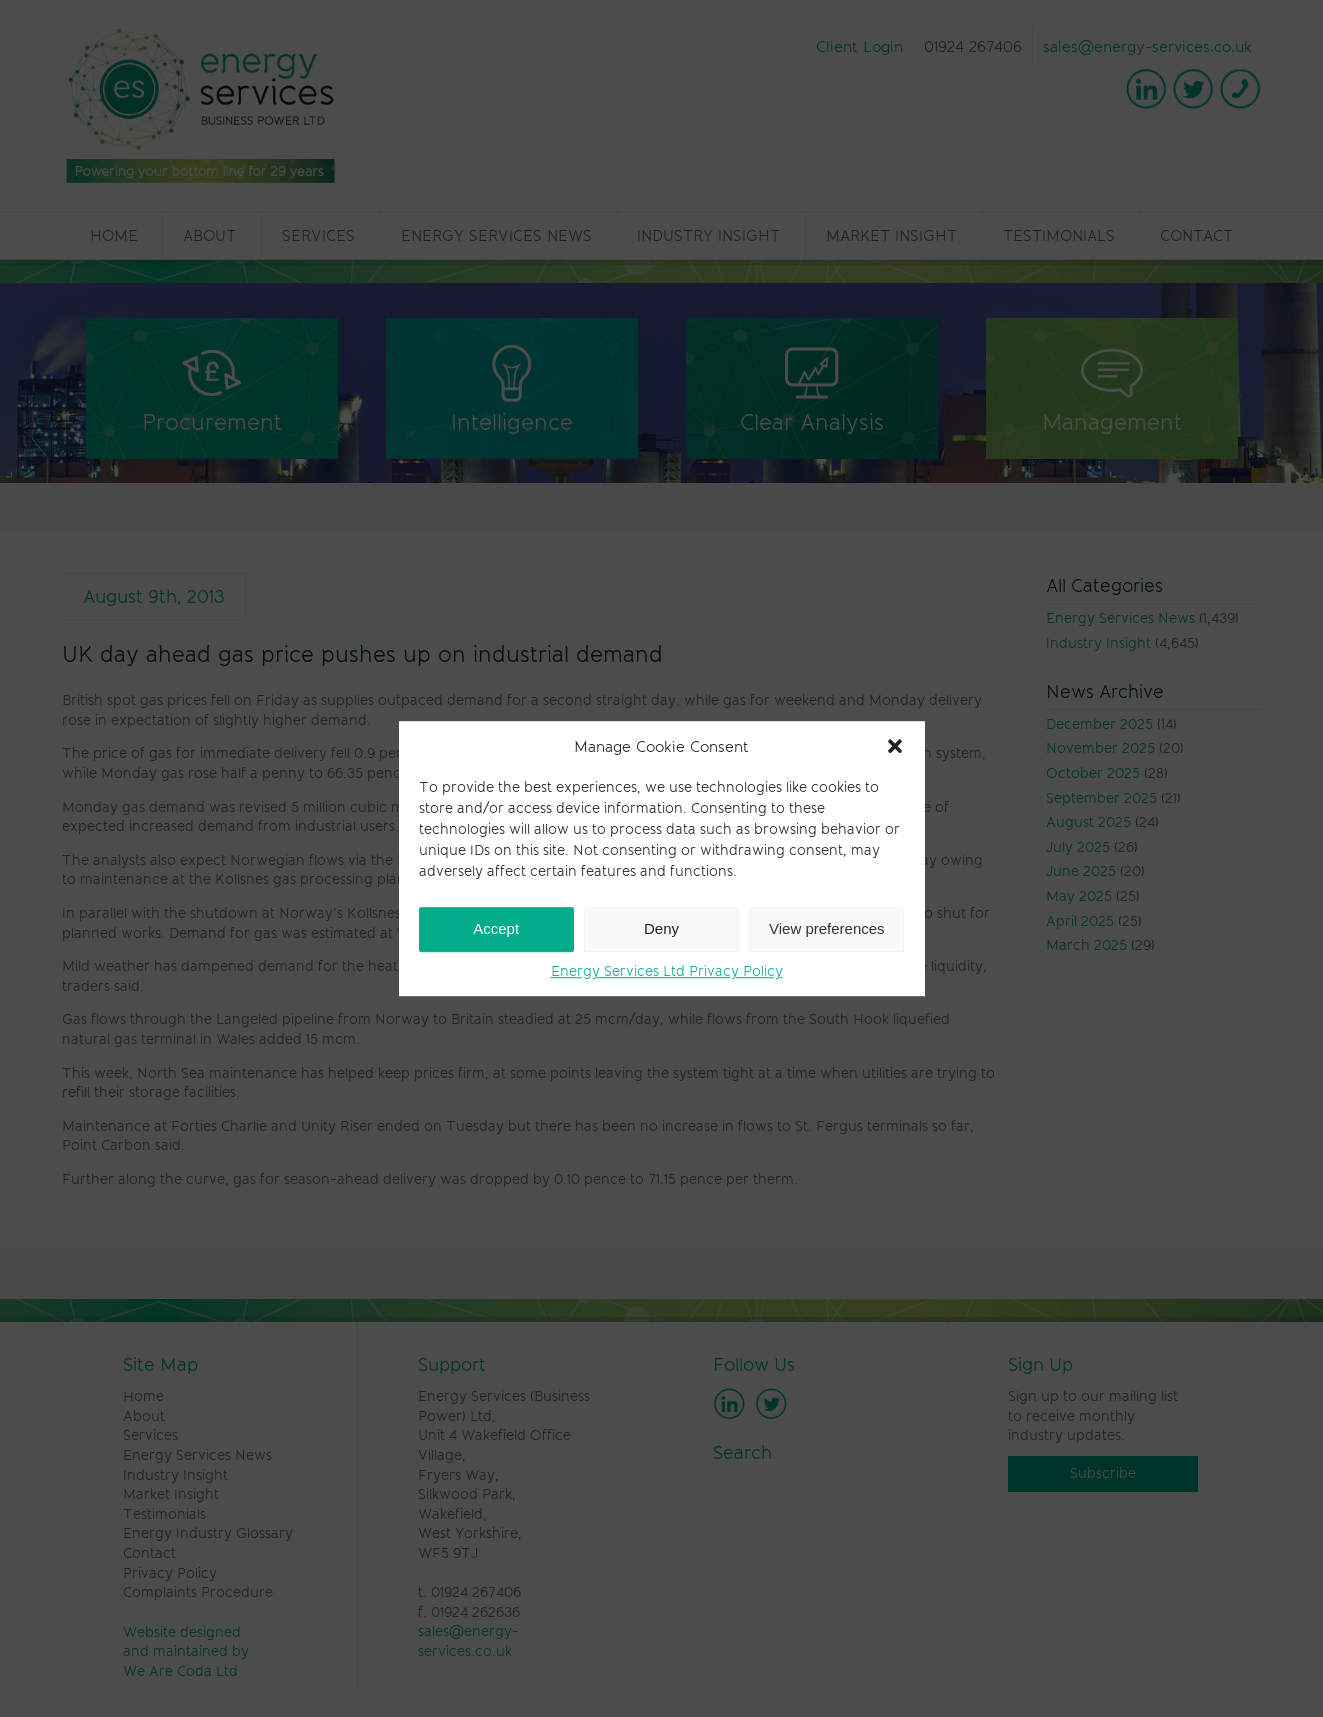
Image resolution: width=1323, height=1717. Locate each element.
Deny (661, 928)
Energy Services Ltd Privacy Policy (667, 971)
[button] (895, 746)
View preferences (827, 928)
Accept (496, 928)
